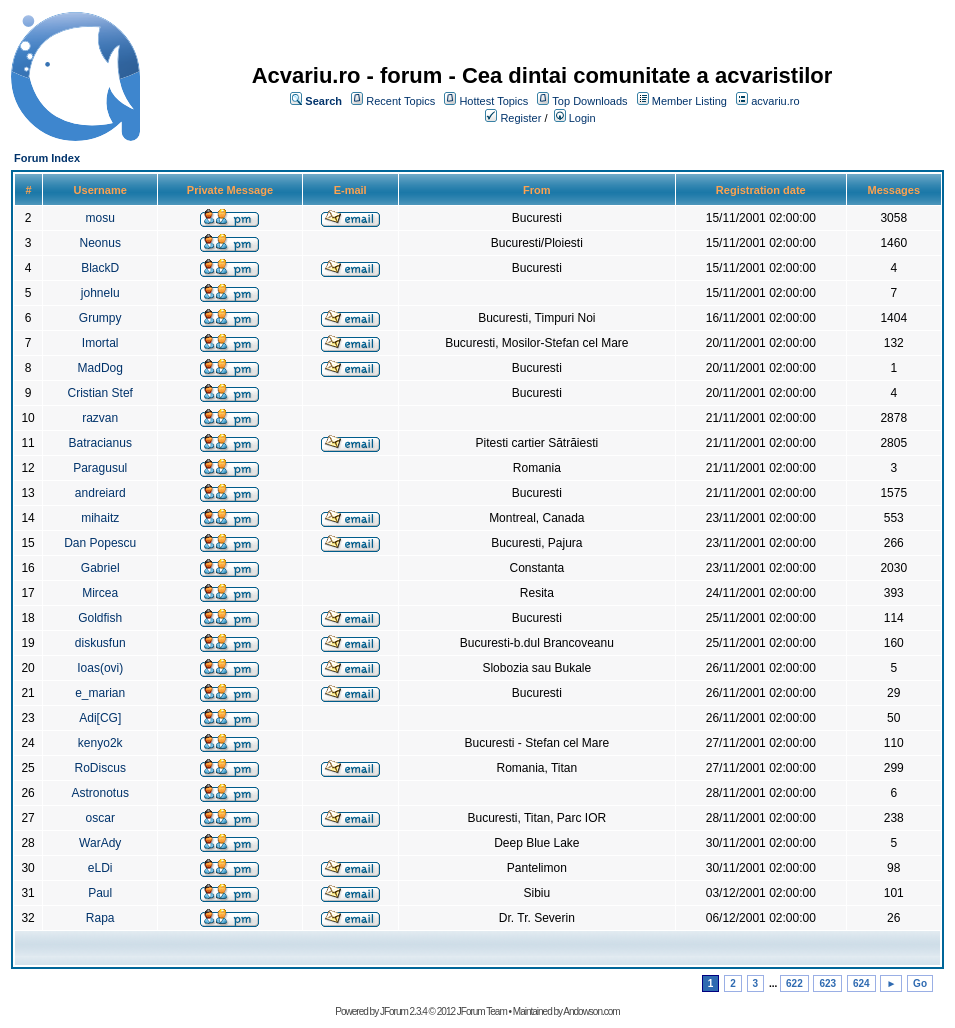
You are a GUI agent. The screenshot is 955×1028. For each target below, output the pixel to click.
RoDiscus (100, 768)
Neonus (100, 243)
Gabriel (100, 568)
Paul (100, 893)
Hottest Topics (493, 101)
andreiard (100, 493)
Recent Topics (400, 101)
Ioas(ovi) (100, 668)
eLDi (100, 868)
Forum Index (47, 158)
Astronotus (100, 793)
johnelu (100, 293)
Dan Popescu (100, 543)
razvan (100, 418)
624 (861, 983)
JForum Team (482, 1011)
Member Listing (689, 101)
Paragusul (100, 468)
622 (794, 983)
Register (520, 118)
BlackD (100, 268)
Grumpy (100, 318)
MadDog (100, 368)
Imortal (100, 343)
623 (827, 983)
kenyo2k (100, 743)
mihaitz (100, 518)
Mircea (100, 593)
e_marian (100, 693)
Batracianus (100, 443)
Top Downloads (589, 101)
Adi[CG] (100, 718)
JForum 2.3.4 (403, 1011)
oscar (100, 818)
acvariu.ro (775, 101)
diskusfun (100, 643)
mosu (100, 218)
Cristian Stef (100, 393)
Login (582, 118)
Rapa (100, 918)
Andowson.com (591, 1011)
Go (920, 983)
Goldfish (100, 618)
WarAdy (100, 843)
